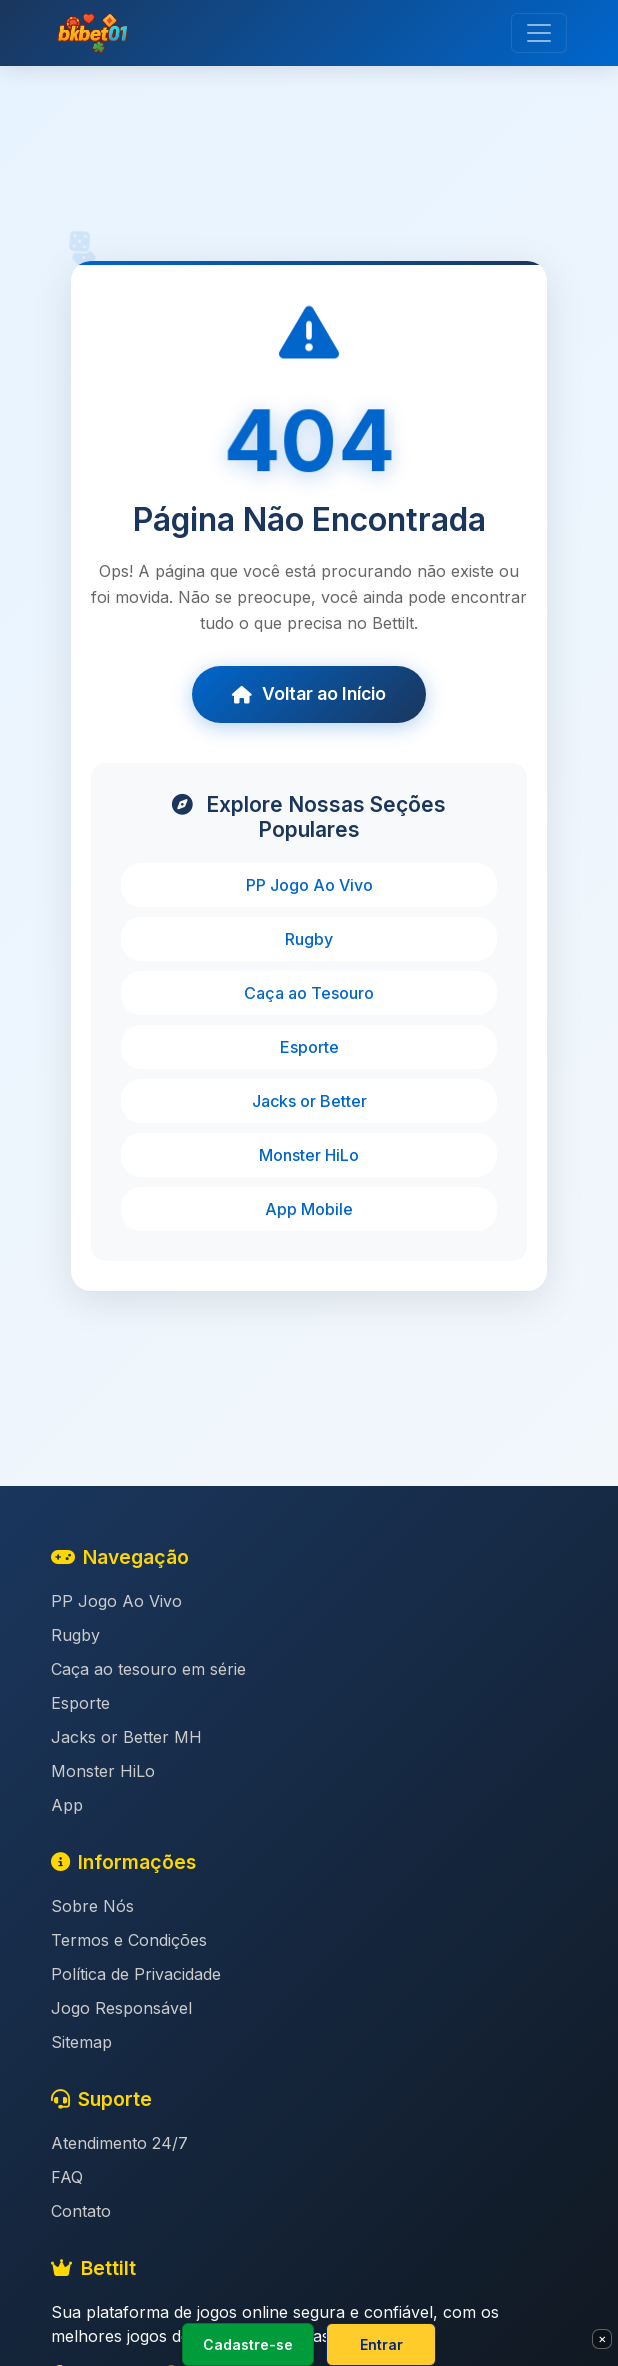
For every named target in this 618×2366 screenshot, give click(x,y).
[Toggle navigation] (539, 33)
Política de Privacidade (136, 1974)
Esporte (309, 1047)
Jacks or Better (309, 1101)
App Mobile (309, 1209)
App (67, 1805)
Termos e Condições (129, 1940)
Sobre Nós (92, 1906)
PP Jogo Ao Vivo (309, 885)
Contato (81, 2211)
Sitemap (81, 2042)
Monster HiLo (309, 1155)
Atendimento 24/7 (119, 2143)
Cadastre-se (248, 2344)
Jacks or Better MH (126, 1737)
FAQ (67, 2177)
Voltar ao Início (309, 693)
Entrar (381, 2344)
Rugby (309, 939)
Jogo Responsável (121, 2008)
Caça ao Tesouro (309, 993)
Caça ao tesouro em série (148, 1669)
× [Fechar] (602, 2338)
